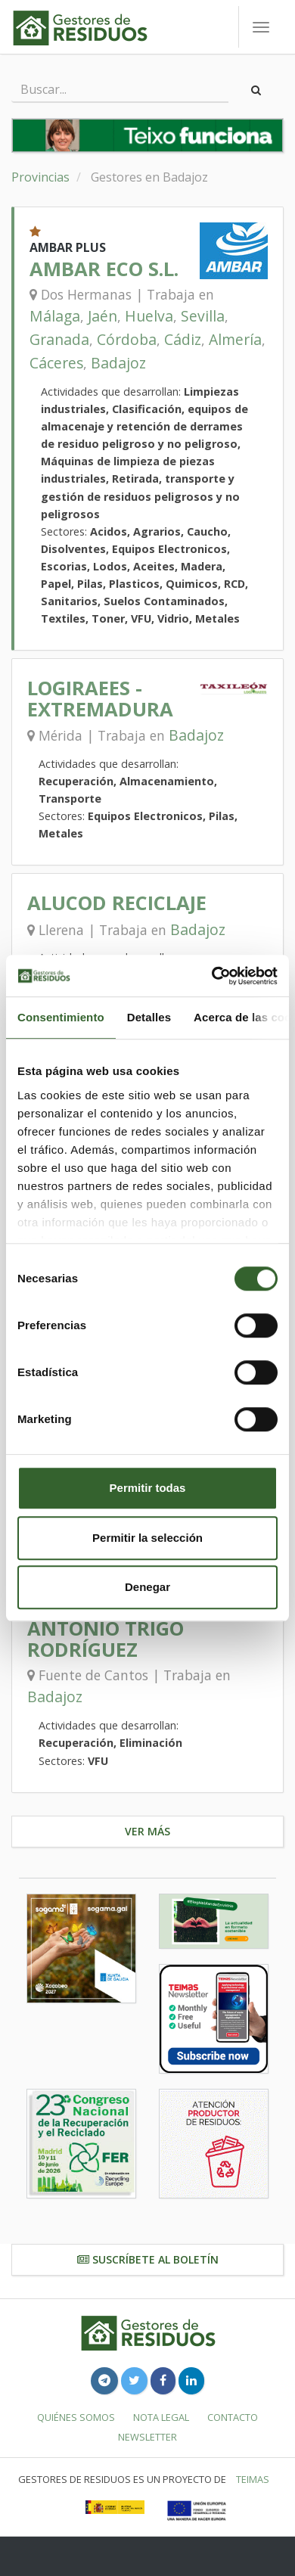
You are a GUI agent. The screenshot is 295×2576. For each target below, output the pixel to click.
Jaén (102, 316)
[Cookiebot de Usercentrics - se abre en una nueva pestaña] (212, 976)
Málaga (55, 316)
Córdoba (127, 339)
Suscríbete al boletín (148, 2259)
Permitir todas (148, 1487)
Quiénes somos (76, 2417)
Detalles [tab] (149, 1017)
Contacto (232, 2417)
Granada (59, 339)
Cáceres (56, 363)
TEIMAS (252, 2479)
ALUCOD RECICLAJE (116, 903)
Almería (235, 339)
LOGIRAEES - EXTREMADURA (100, 698)
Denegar (147, 1586)
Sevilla (203, 316)
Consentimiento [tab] (60, 1017)
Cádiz (182, 339)
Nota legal (161, 2417)
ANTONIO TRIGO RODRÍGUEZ (105, 1639)
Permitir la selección (147, 1537)
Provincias (40, 177)
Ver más (147, 1831)
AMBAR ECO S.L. (104, 269)
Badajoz (118, 363)
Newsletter (147, 2437)
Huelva (149, 316)
